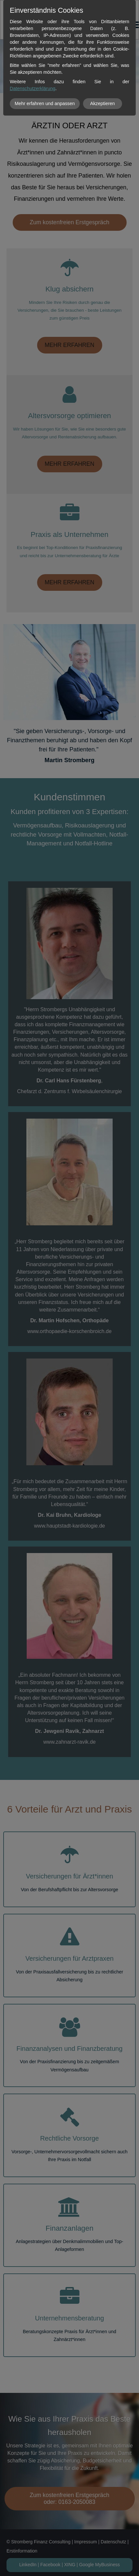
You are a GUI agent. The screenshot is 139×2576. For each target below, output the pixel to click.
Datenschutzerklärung (32, 88)
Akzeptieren (102, 103)
